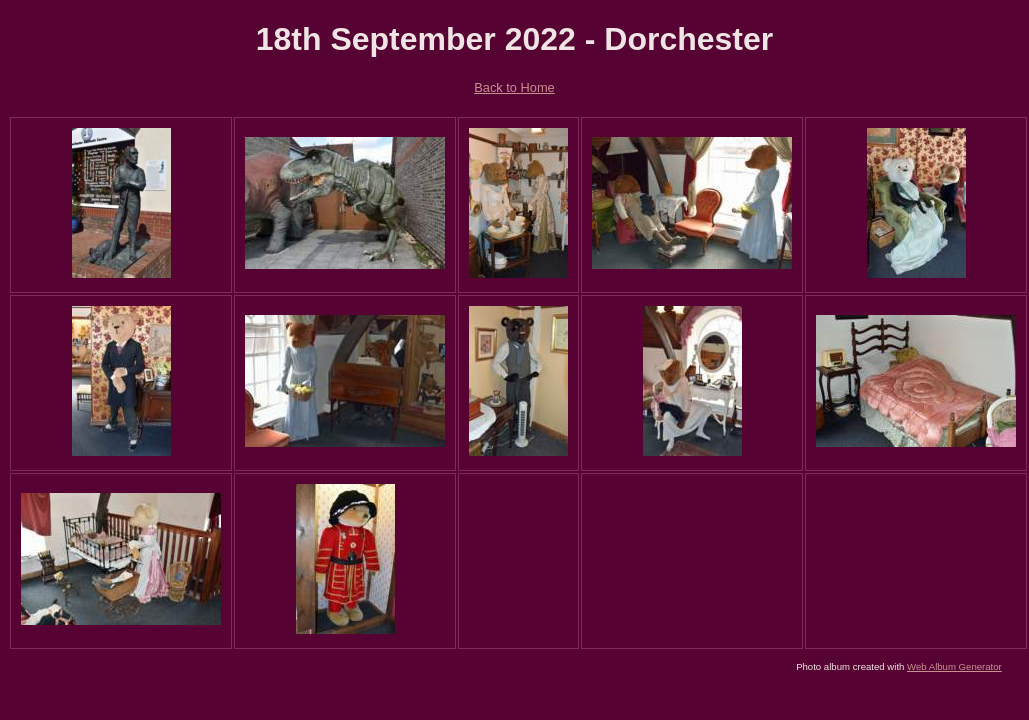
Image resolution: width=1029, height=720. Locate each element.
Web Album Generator (954, 666)
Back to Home (514, 87)
